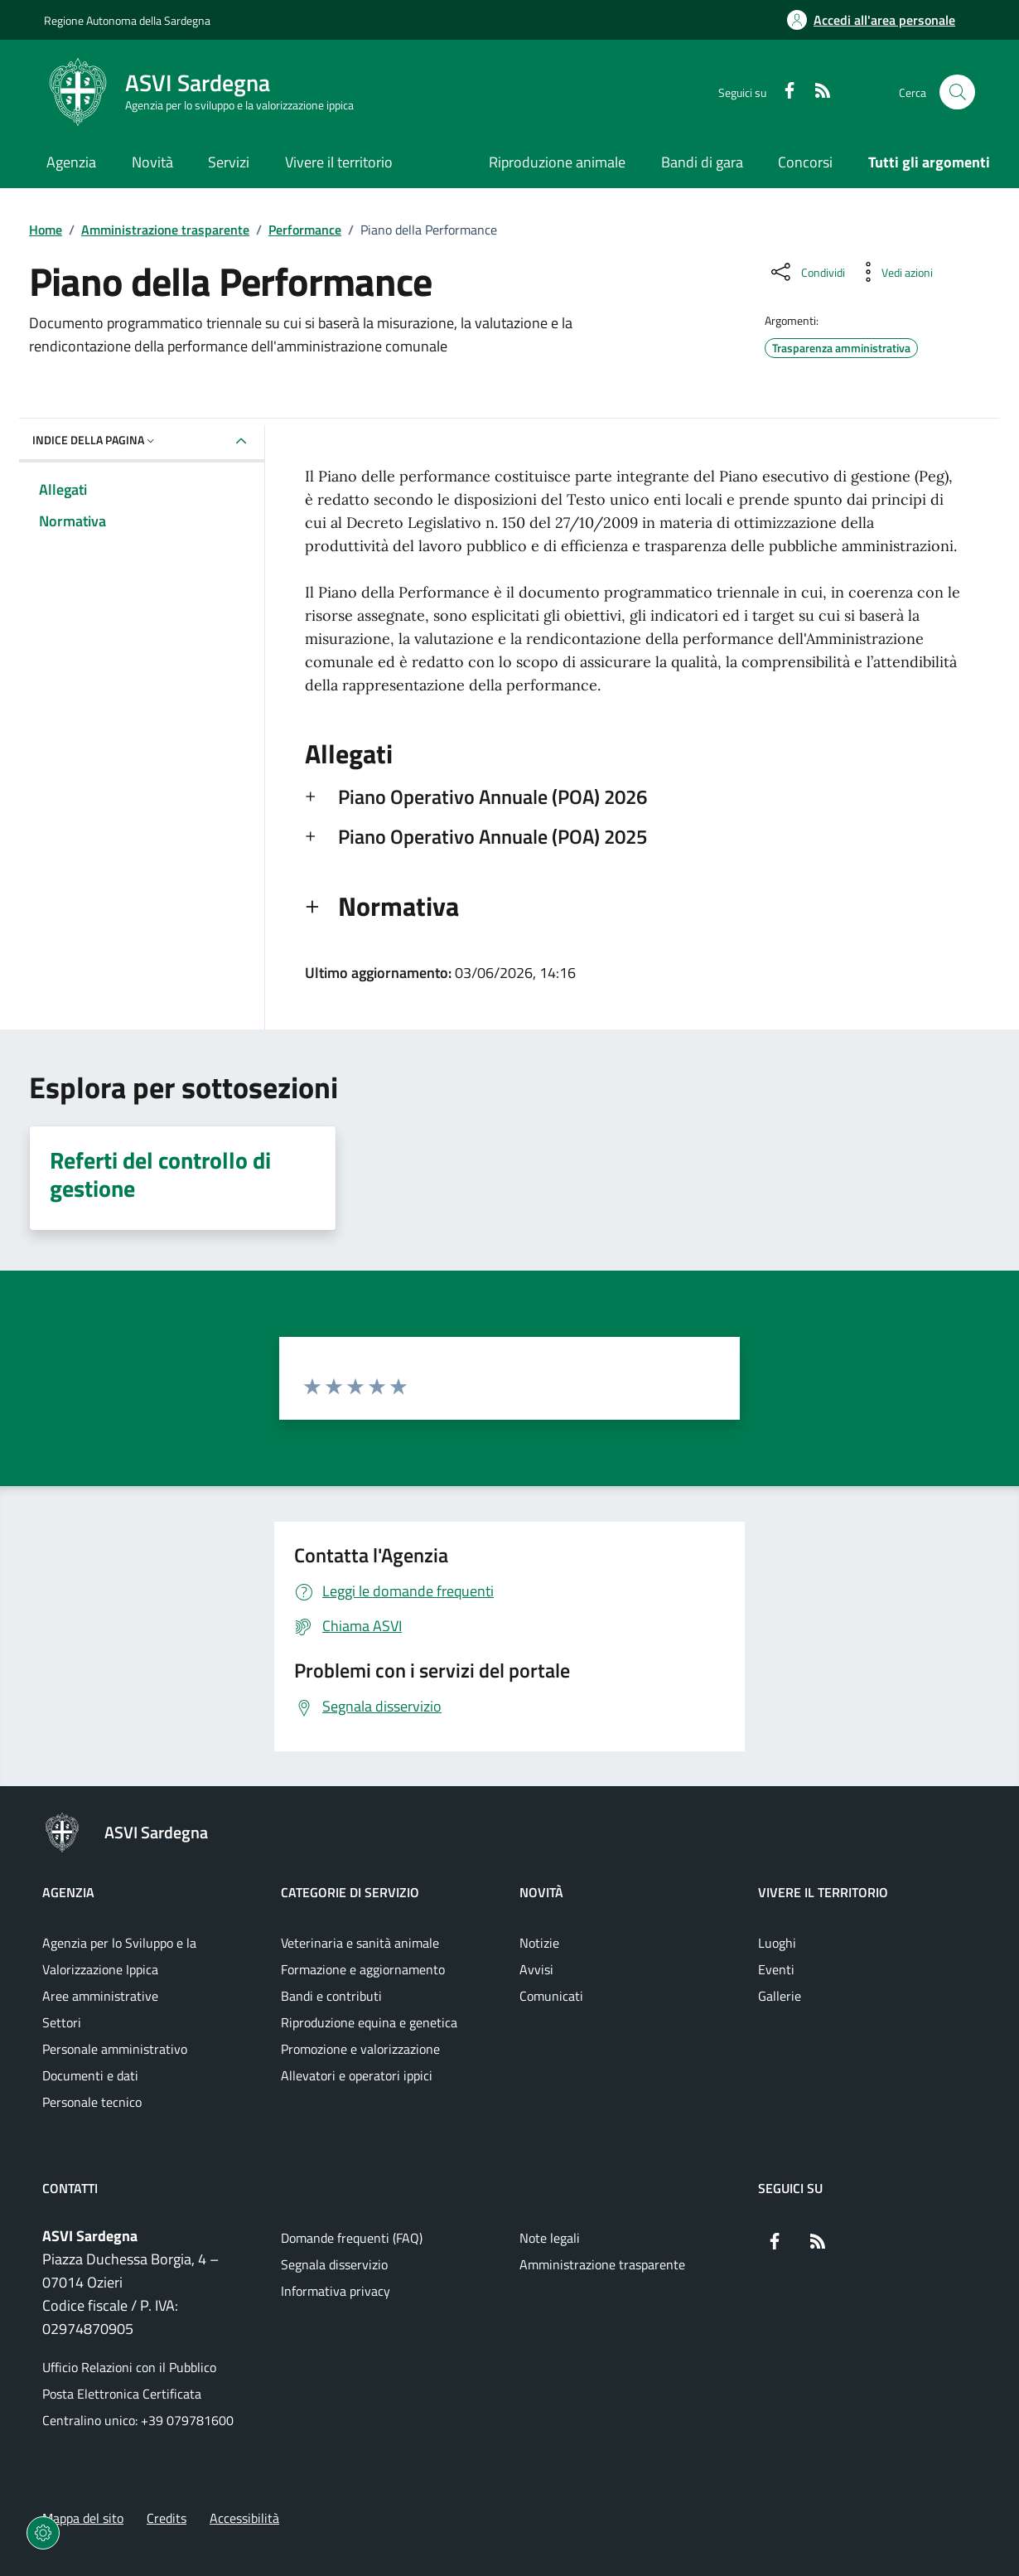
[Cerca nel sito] (957, 92)
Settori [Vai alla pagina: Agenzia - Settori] (61, 2022)
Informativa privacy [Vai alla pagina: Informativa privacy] (335, 2291)
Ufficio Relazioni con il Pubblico (129, 2367)
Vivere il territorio (823, 1892)
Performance (304, 230)
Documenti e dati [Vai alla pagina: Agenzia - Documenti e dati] (90, 2075)
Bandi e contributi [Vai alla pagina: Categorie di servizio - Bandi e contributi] (331, 1996)
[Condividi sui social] (806, 272)
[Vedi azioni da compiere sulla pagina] (894, 272)
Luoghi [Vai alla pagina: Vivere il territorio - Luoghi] (777, 1943)
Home (45, 230)
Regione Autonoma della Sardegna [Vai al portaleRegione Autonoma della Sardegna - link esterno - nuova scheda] (127, 20)
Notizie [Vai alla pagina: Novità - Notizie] (539, 1943)
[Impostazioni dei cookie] (43, 2532)
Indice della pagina (94, 439)
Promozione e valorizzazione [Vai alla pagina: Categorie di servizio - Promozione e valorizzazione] (360, 2049)
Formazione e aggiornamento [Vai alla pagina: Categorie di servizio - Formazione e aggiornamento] (363, 1969)
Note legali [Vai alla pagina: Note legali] (549, 2238)
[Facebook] (782, 92)
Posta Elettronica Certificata (121, 2394)
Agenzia (68, 1892)
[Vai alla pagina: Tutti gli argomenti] (920, 163)
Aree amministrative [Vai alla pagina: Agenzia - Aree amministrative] (100, 1996)
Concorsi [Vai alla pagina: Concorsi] (805, 162)
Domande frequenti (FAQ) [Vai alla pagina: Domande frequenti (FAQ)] (352, 2238)
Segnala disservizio (334, 2264)
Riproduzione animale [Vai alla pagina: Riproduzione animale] (557, 162)
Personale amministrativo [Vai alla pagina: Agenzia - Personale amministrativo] (114, 2049)
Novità (541, 1892)
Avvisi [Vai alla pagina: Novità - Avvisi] (536, 1969)
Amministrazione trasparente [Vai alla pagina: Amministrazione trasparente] (602, 2264)
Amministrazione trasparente (165, 230)
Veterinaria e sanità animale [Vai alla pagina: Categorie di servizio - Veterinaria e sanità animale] (360, 1943)
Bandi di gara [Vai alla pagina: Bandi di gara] (702, 162)
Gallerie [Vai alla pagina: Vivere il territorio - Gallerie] (779, 1996)
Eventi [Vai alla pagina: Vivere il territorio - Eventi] (776, 1969)
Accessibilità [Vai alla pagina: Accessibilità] (244, 2518)
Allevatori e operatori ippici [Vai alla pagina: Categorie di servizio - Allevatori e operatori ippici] (356, 2075)
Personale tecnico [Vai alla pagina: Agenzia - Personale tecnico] (92, 2102)
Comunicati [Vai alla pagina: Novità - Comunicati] (551, 1996)
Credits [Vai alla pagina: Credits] (166, 2518)
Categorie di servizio (350, 1892)
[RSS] (816, 92)
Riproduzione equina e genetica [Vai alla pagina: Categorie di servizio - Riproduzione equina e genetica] (369, 2022)
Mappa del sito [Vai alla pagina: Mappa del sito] (82, 2518)
